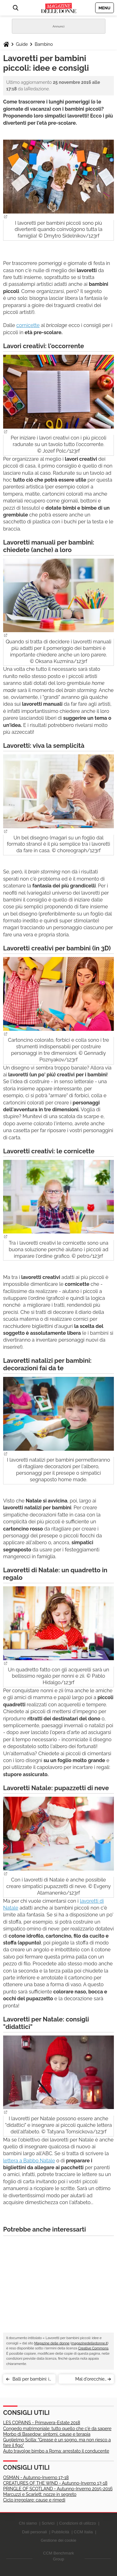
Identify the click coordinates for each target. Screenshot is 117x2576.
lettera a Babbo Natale (29, 2161)
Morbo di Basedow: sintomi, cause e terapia (46, 2434)
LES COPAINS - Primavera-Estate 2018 (41, 2422)
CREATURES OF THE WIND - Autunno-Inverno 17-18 (55, 2483)
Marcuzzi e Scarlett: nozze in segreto (39, 2494)
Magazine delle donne (52, 2343)
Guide (22, 44)
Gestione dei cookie (58, 2540)
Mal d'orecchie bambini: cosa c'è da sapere (84, 2380)
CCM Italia (83, 2532)
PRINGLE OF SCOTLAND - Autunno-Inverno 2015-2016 (58, 2488)
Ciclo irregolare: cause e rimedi (34, 2499)
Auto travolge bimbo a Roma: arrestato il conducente (56, 2451)
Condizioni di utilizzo (77, 2523)
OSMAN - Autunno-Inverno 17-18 (36, 2477)
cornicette (28, 325)
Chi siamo (28, 2523)
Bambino (44, 44)
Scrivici (47, 2523)
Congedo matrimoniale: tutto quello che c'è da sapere (57, 2428)
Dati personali (34, 2532)
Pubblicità (60, 2532)
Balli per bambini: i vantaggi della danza (30, 2380)
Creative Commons (93, 2348)
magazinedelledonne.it (89, 2343)
